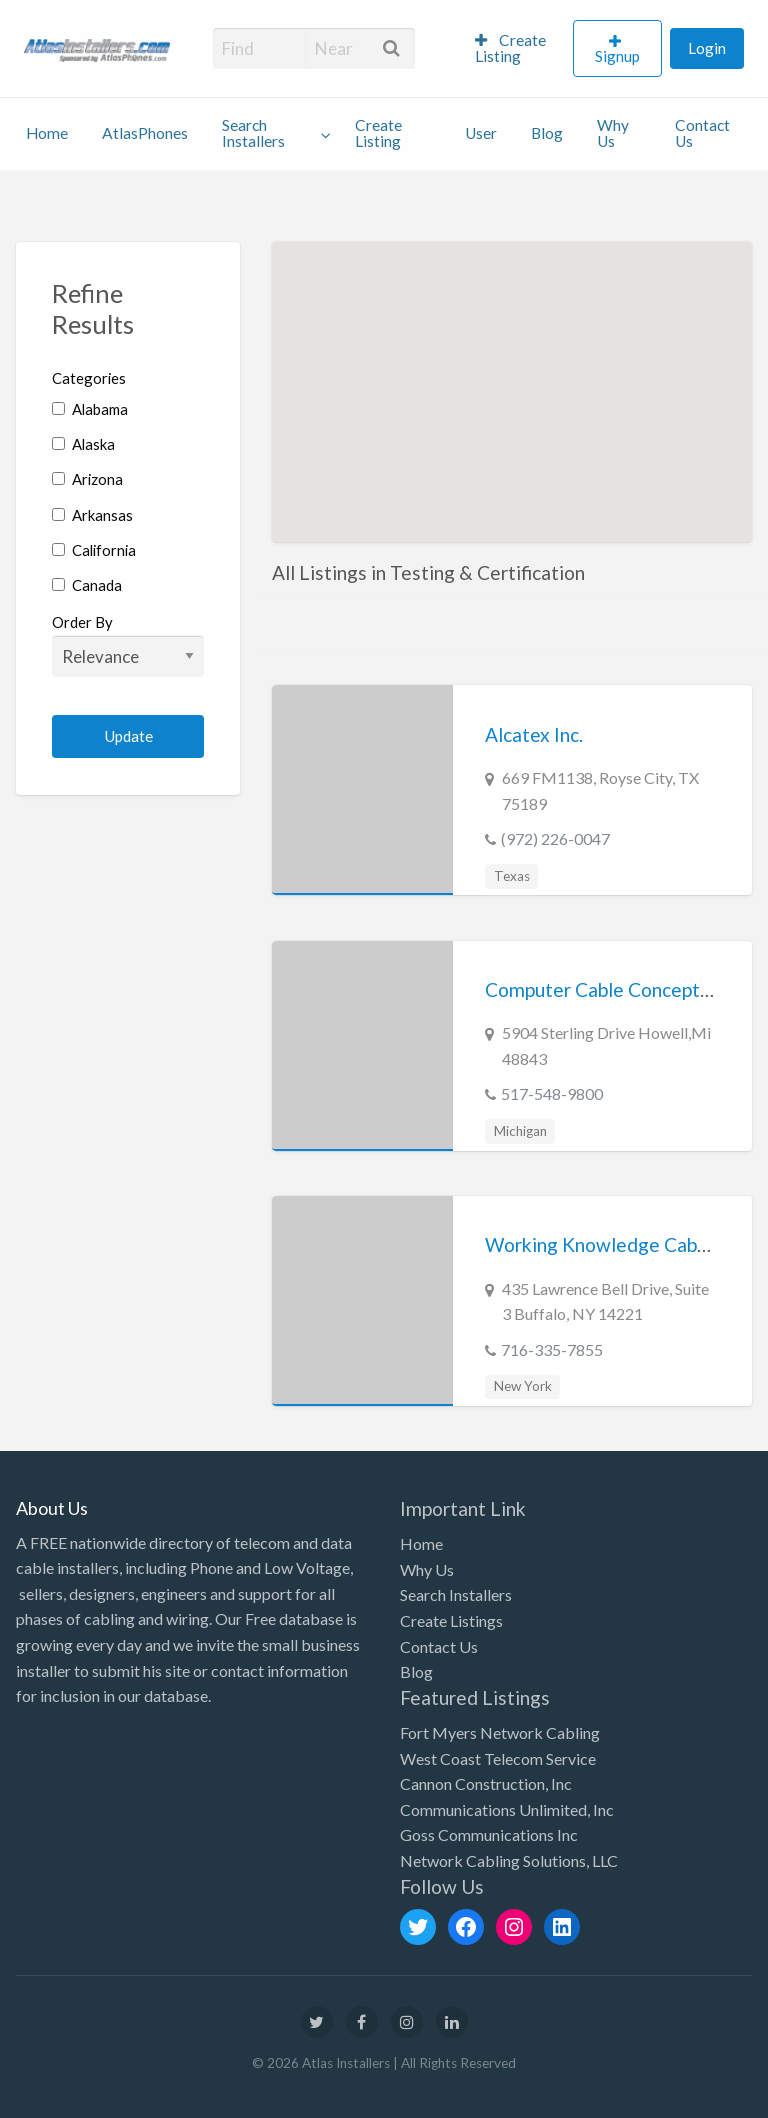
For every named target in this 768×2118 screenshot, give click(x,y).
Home (47, 133)
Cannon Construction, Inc (486, 1783)
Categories (89, 378)
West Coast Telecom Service (498, 1758)
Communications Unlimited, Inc (507, 1809)
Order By (128, 645)
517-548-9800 (552, 1093)
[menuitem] (515, 49)
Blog (547, 133)
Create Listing (510, 48)
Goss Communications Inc (489, 1834)
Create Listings (451, 1620)
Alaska (83, 444)
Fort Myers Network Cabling (500, 1732)
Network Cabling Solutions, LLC (509, 1860)
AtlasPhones (145, 133)
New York (523, 1386)
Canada (87, 585)
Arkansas (92, 515)
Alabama (90, 409)
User (481, 133)
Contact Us (702, 133)
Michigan (520, 1131)
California (94, 550)
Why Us (613, 133)
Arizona (87, 479)
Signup (617, 56)
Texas (512, 876)
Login (707, 48)
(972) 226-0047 (555, 838)
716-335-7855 (552, 1349)
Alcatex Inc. (534, 734)
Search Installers (253, 133)
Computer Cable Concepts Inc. (613, 989)
